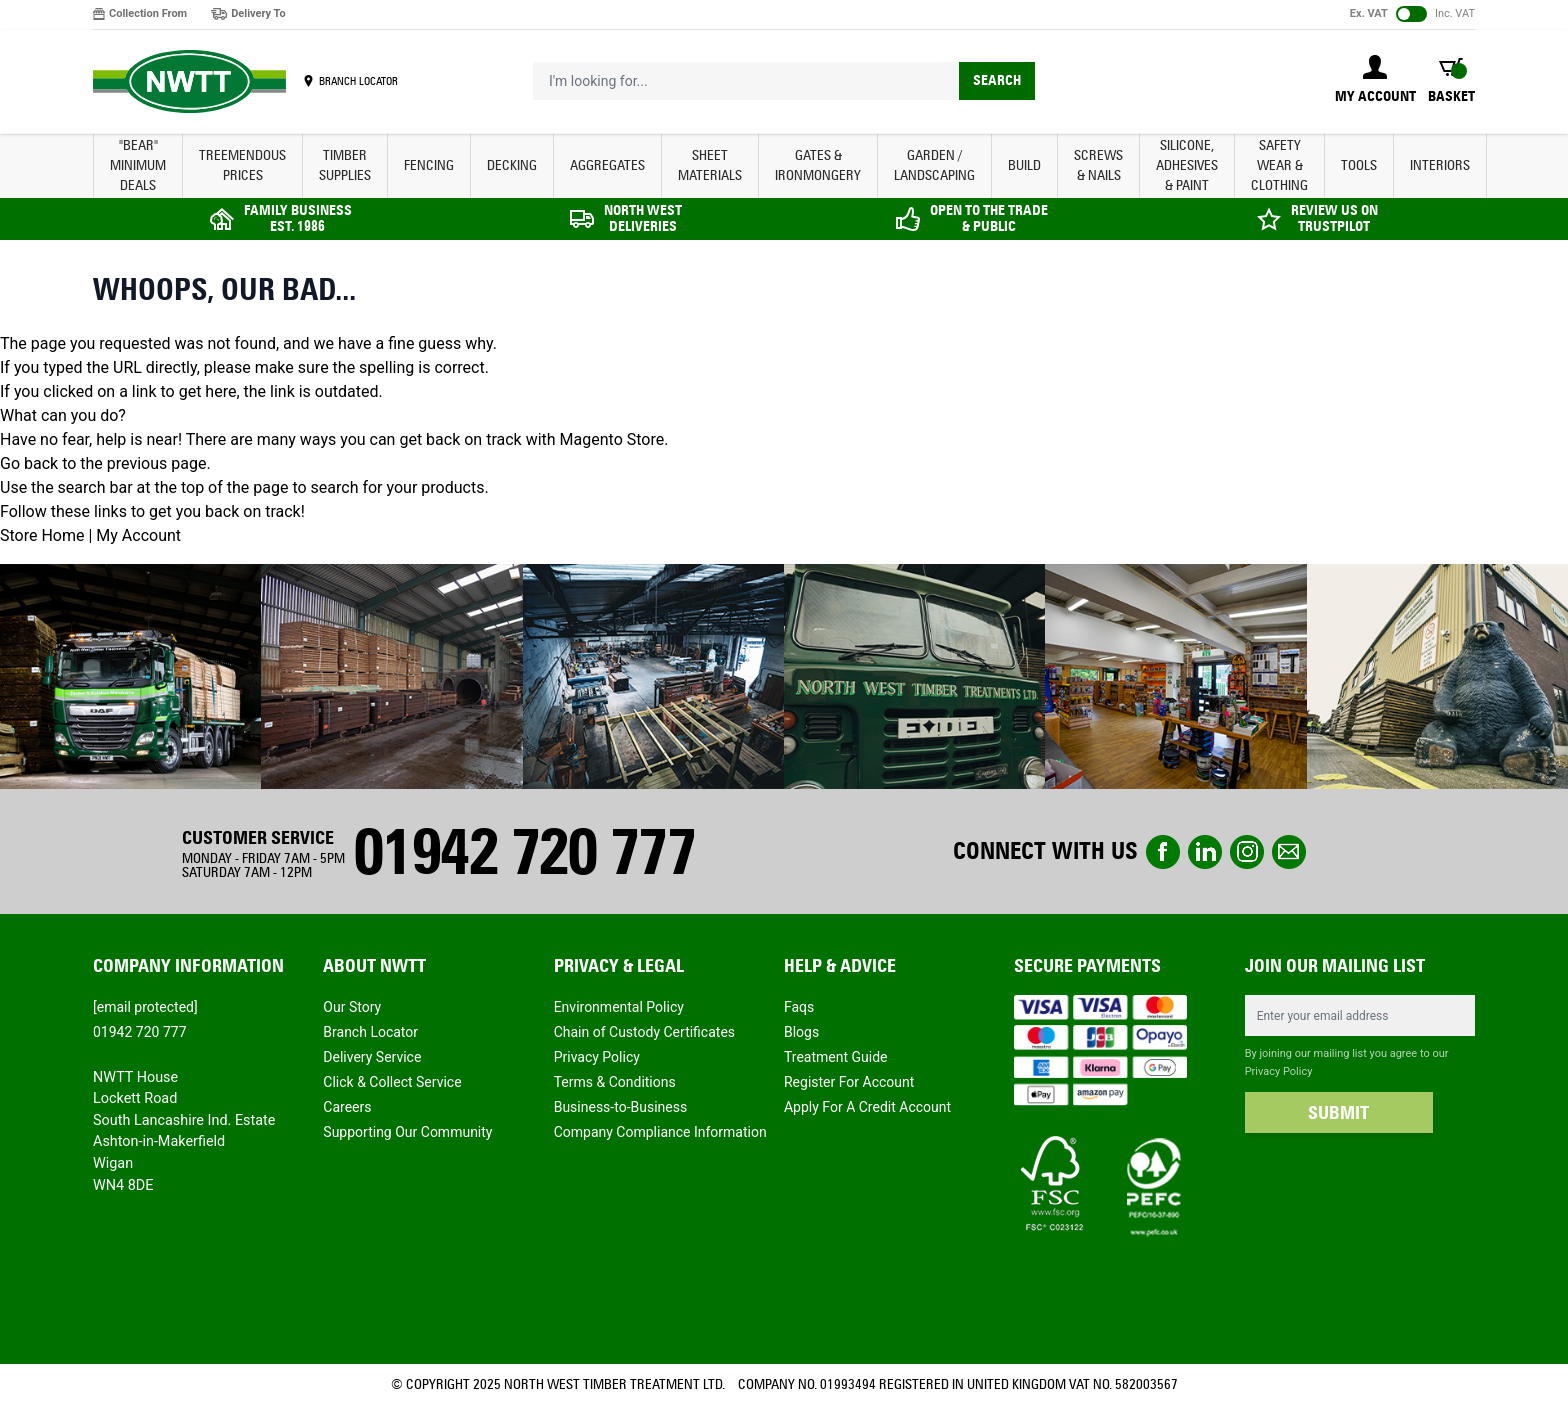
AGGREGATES (607, 165)
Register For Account (849, 1082)
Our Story (352, 1007)
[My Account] (1375, 81)
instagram (1247, 852)
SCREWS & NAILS (1098, 165)
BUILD (1024, 165)
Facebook (1163, 852)
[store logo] (189, 82)
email (1289, 852)
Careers (347, 1107)
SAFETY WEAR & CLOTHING (1279, 165)
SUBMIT (1338, 1113)
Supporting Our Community (407, 1132)
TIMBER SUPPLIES (345, 165)
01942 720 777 (524, 851)
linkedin (1205, 852)
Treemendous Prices (242, 165)
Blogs (801, 1032)
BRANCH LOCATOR (358, 81)
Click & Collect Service (392, 1082)
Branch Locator (370, 1032)
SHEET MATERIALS (710, 165)
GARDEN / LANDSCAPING (934, 165)
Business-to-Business (621, 1107)
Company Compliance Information (660, 1132)
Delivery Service (372, 1057)
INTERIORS (1440, 165)
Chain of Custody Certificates (644, 1032)
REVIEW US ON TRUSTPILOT (1334, 218)
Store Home (42, 535)
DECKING (512, 165)
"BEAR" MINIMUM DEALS (138, 165)
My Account (138, 535)
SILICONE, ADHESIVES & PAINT (1187, 165)
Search (997, 80)
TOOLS (1359, 165)
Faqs (799, 1007)
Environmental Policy (619, 1007)
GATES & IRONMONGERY (818, 165)
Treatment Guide (836, 1057)
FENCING (429, 165)
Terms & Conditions (615, 1082)
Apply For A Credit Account (867, 1107)
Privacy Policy (597, 1057)
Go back (29, 463)
